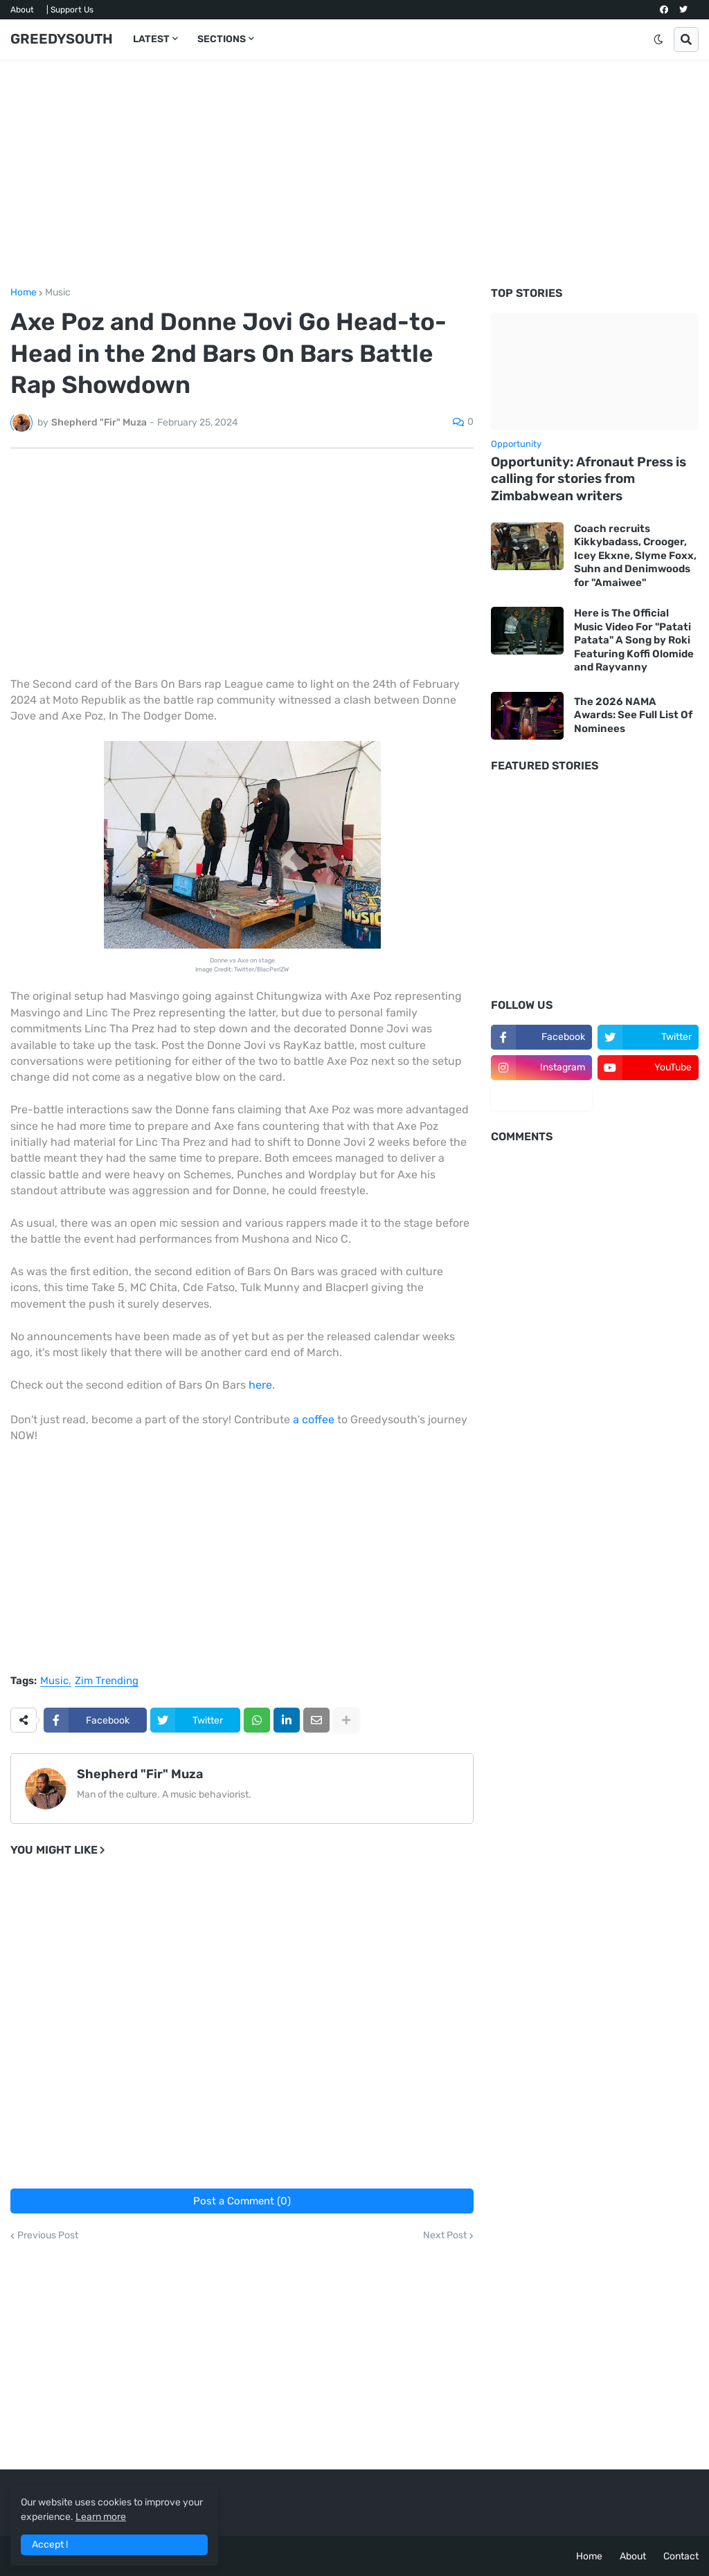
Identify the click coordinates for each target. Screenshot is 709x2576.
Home (23, 293)
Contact (681, 2556)
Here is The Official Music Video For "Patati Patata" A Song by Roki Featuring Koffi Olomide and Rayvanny (634, 640)
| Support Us (69, 10)
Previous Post (47, 2235)
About (22, 10)
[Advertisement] (354, 174)
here (260, 1384)
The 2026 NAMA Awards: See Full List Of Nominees (633, 715)
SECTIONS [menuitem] (221, 39)
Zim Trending (106, 1681)
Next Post (445, 2235)
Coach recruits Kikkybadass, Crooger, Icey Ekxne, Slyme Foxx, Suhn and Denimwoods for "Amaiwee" (635, 555)
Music (58, 293)
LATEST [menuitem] (151, 39)
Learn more (100, 2517)
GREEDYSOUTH (61, 38)
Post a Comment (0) (242, 2201)
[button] (658, 39)
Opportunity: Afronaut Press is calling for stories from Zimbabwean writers (588, 479)
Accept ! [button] (50, 2544)
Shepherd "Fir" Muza (140, 1774)
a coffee (313, 1419)
